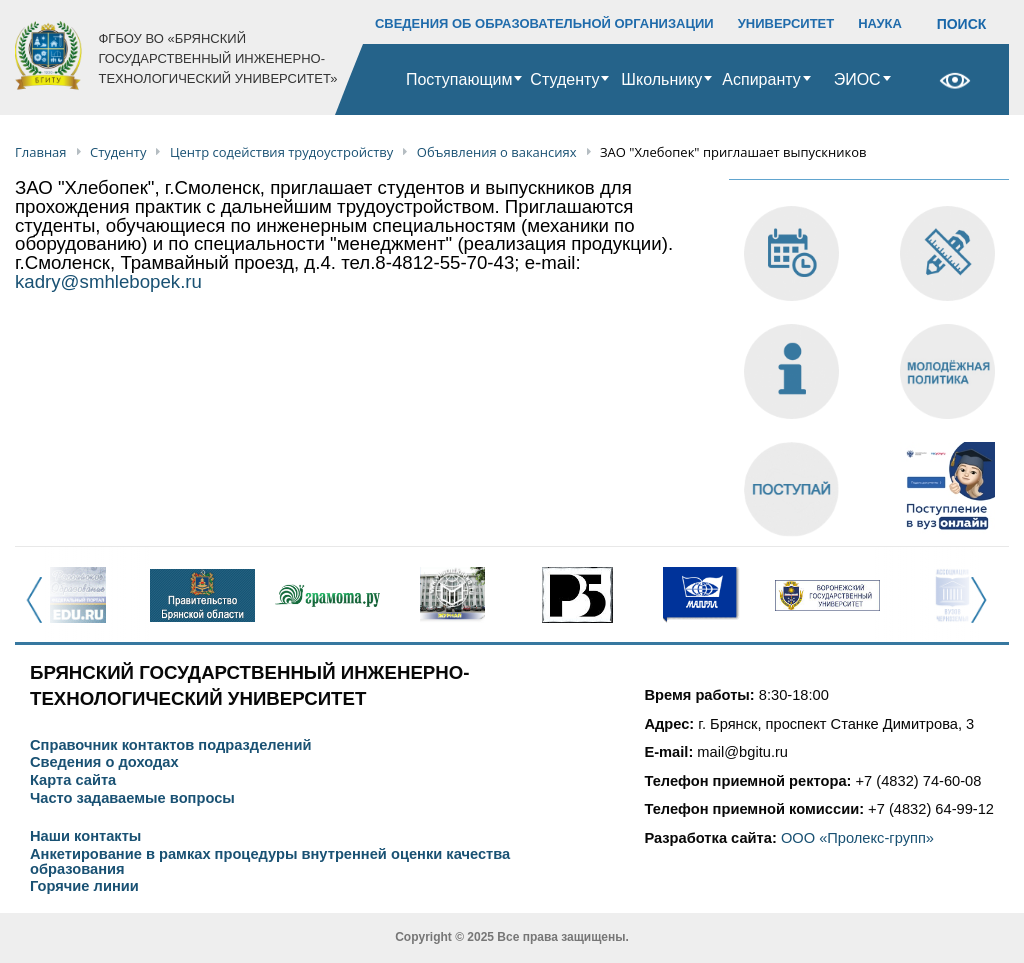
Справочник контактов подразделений (170, 745)
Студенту (564, 79)
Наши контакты (85, 836)
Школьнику (661, 79)
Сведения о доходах (104, 762)
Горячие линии (84, 886)
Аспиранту (761, 79)
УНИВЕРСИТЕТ (786, 23)
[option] (77, 595)
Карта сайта (73, 780)
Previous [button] (40, 611)
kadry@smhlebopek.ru (108, 281)
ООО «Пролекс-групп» (857, 838)
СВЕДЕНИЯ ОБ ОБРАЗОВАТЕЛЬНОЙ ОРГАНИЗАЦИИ (544, 23)
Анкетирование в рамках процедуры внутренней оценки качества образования (270, 861)
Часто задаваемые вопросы (132, 798)
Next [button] (984, 611)
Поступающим (459, 79)
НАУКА (880, 23)
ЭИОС (857, 79)
